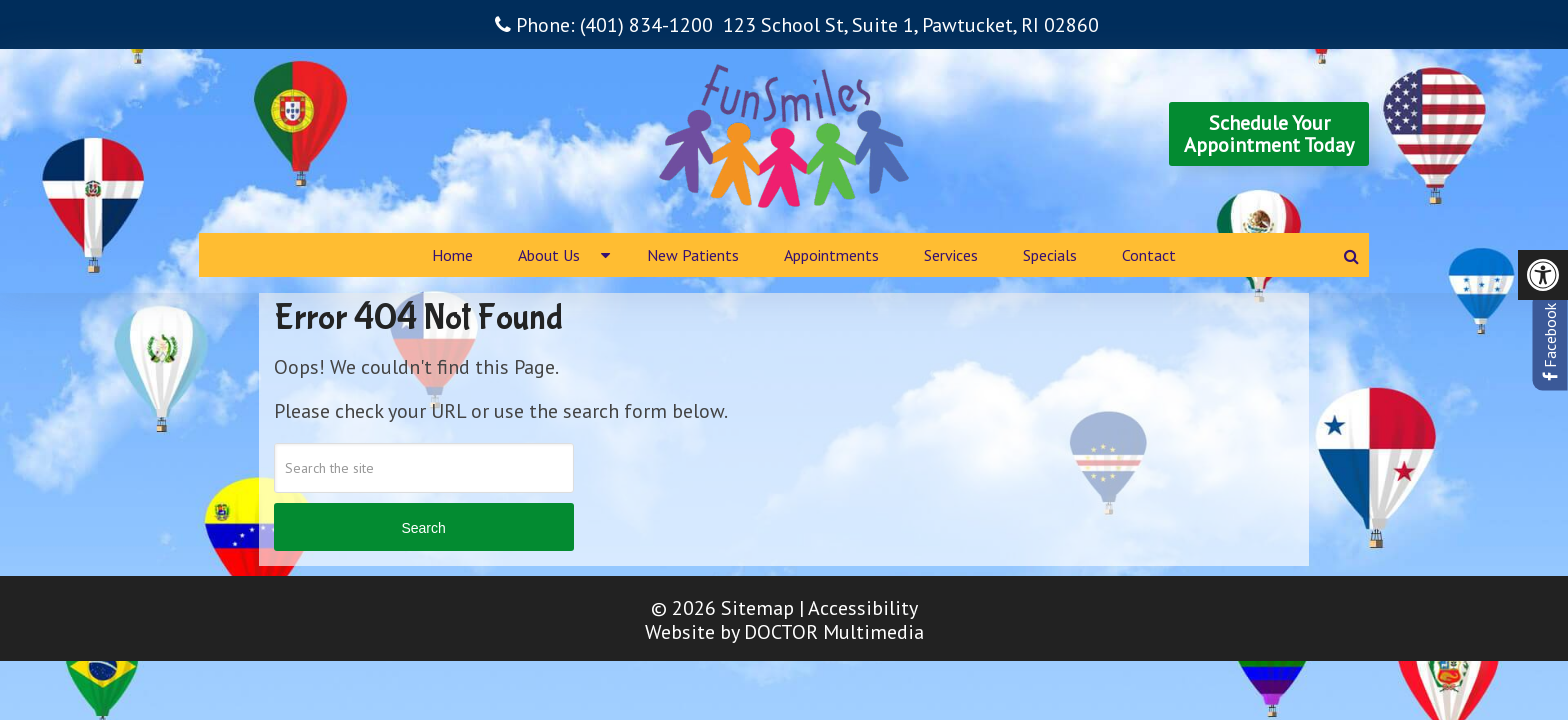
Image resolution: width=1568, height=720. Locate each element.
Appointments (831, 255)
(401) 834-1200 (646, 25)
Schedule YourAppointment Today (1269, 134)
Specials (1050, 255)
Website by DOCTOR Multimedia (784, 632)
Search (423, 528)
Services (951, 255)
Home (452, 255)
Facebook (1550, 342)
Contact (1149, 255)
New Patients (693, 255)
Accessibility (863, 608)
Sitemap (757, 608)
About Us (549, 255)
